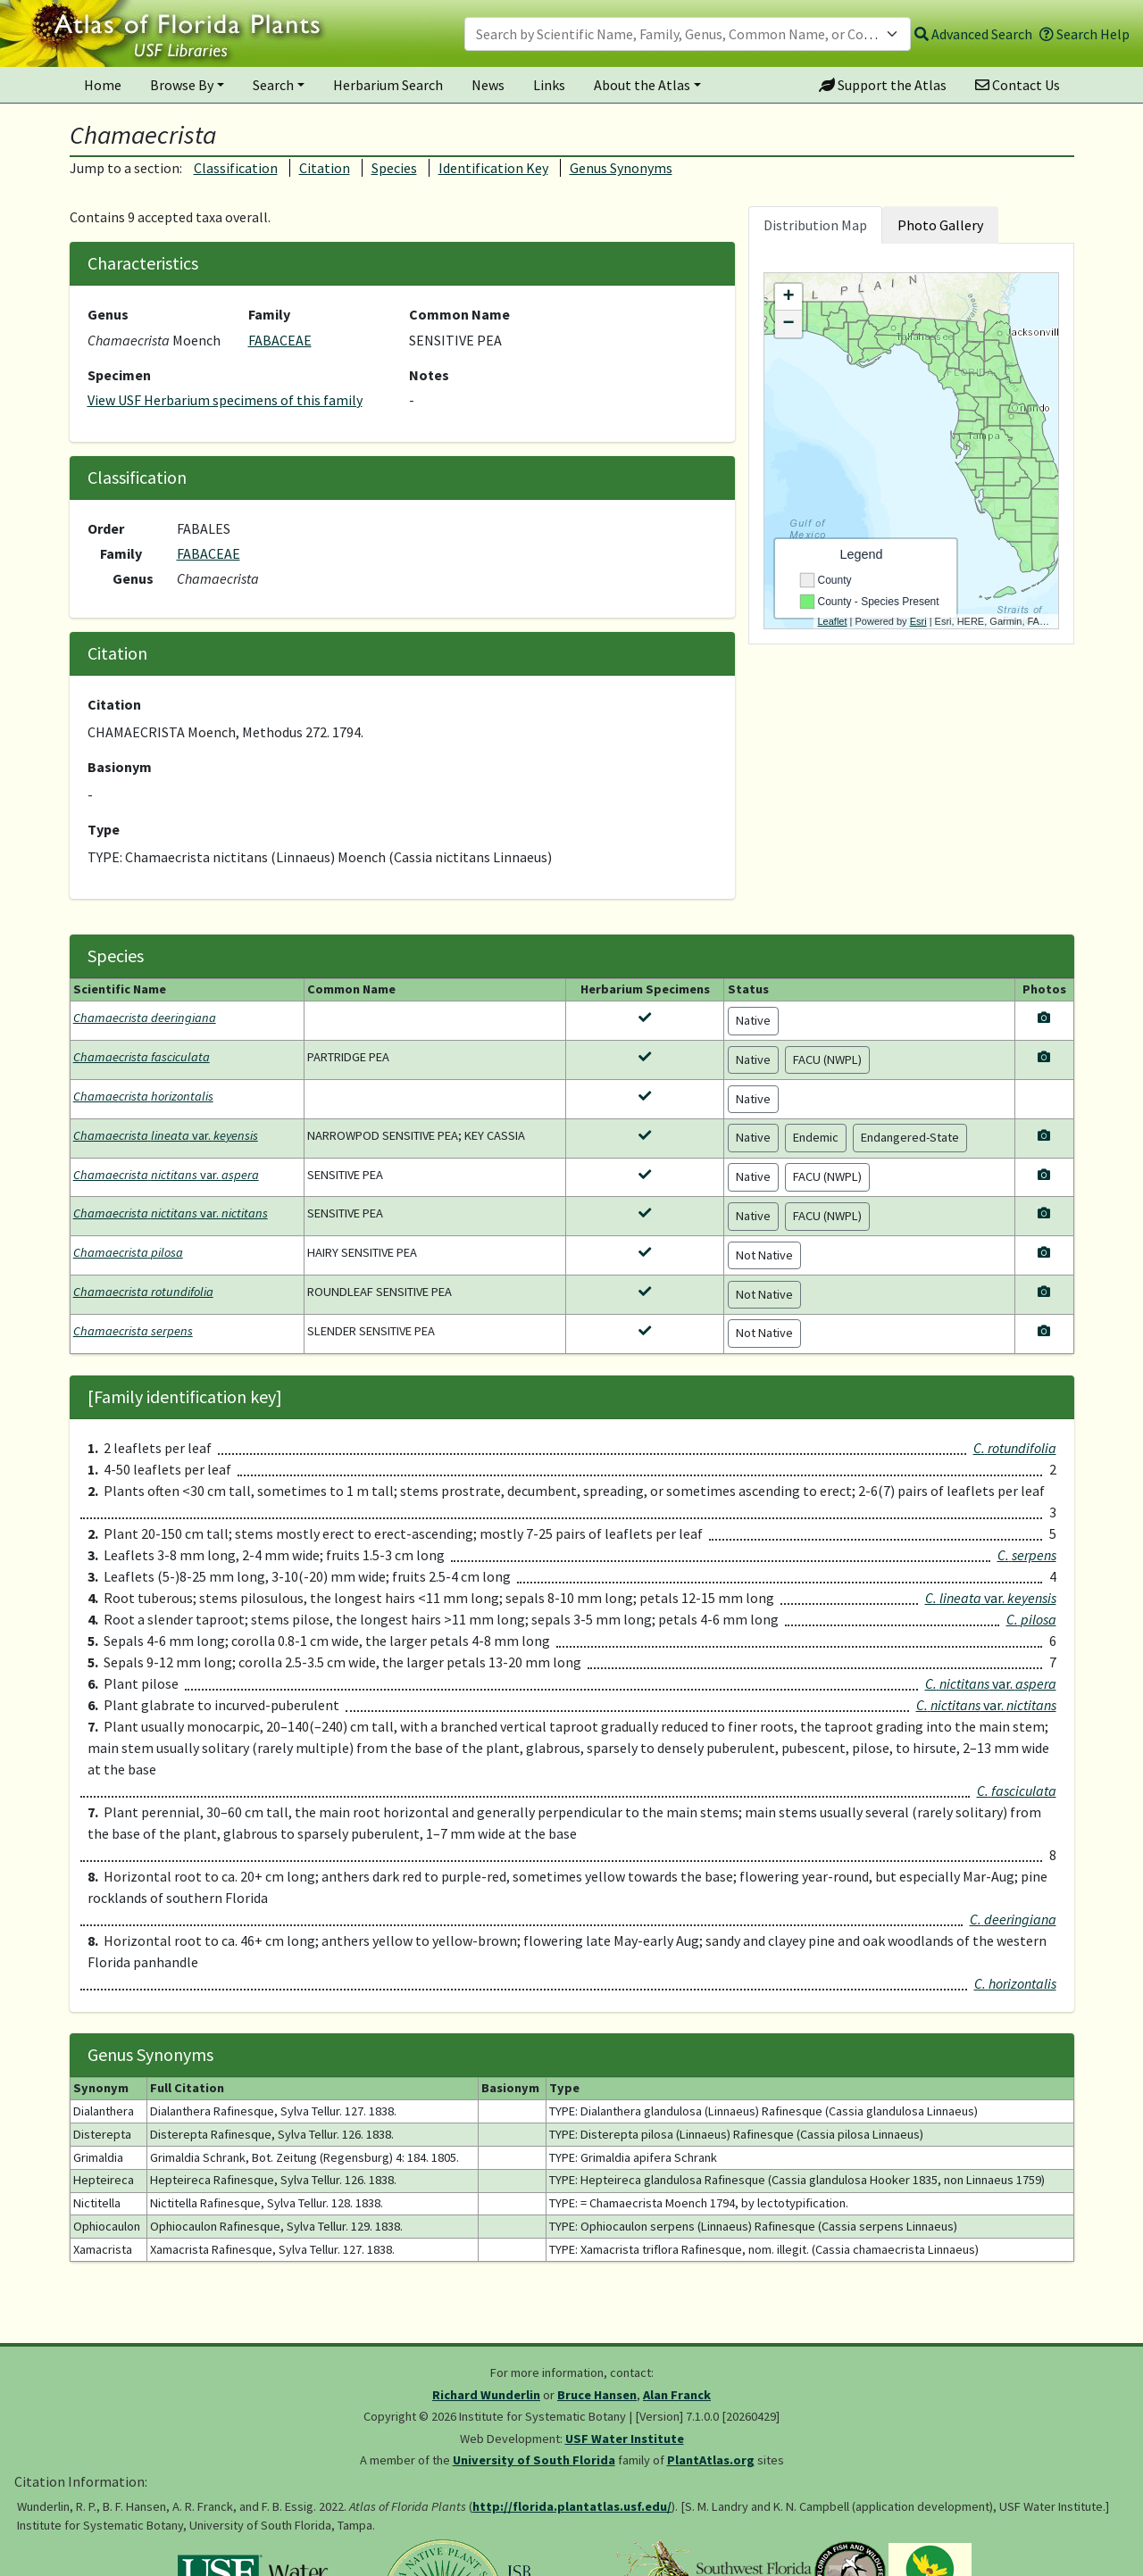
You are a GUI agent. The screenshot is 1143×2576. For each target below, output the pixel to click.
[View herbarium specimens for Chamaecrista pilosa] (644, 1252)
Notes (429, 375)
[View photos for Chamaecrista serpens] (1044, 1331)
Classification (236, 168)
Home (102, 85)
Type (104, 829)
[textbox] (677, 34)
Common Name (459, 314)
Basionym (120, 767)
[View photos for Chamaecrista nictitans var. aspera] (1044, 1175)
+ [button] (788, 297)
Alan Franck (677, 2395)
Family (269, 314)
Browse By (181, 85)
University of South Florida (534, 2460)
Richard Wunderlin (486, 2395)
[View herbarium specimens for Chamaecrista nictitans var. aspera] (644, 1175)
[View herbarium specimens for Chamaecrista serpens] (644, 1331)
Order (106, 528)
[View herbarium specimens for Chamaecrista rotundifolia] (644, 1292)
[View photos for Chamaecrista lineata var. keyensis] (1044, 1135)
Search (273, 85)
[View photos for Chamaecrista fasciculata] (1044, 1057)
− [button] (788, 324)
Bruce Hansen (597, 2395)
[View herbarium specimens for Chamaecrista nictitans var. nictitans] (644, 1213)
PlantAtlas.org (711, 2460)
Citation (324, 168)
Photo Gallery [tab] (940, 225)
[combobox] (687, 34)
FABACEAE (280, 340)
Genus (108, 314)
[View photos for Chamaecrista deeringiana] (1044, 1018)
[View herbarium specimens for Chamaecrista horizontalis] (644, 1096)
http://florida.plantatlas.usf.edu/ (572, 2506)
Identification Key (493, 168)
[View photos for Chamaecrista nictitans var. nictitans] (1044, 1213)
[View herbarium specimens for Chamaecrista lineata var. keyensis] (644, 1135)
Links (549, 85)
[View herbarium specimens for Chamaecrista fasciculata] (644, 1057)
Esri (918, 621)
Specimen (119, 375)
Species (394, 168)
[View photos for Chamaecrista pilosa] (1044, 1252)
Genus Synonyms (621, 168)
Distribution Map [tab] (815, 225)
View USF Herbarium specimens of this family (225, 400)
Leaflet (832, 621)
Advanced (973, 34)
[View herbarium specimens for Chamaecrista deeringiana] (644, 1018)
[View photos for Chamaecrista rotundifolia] (1044, 1292)
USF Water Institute (624, 2439)
